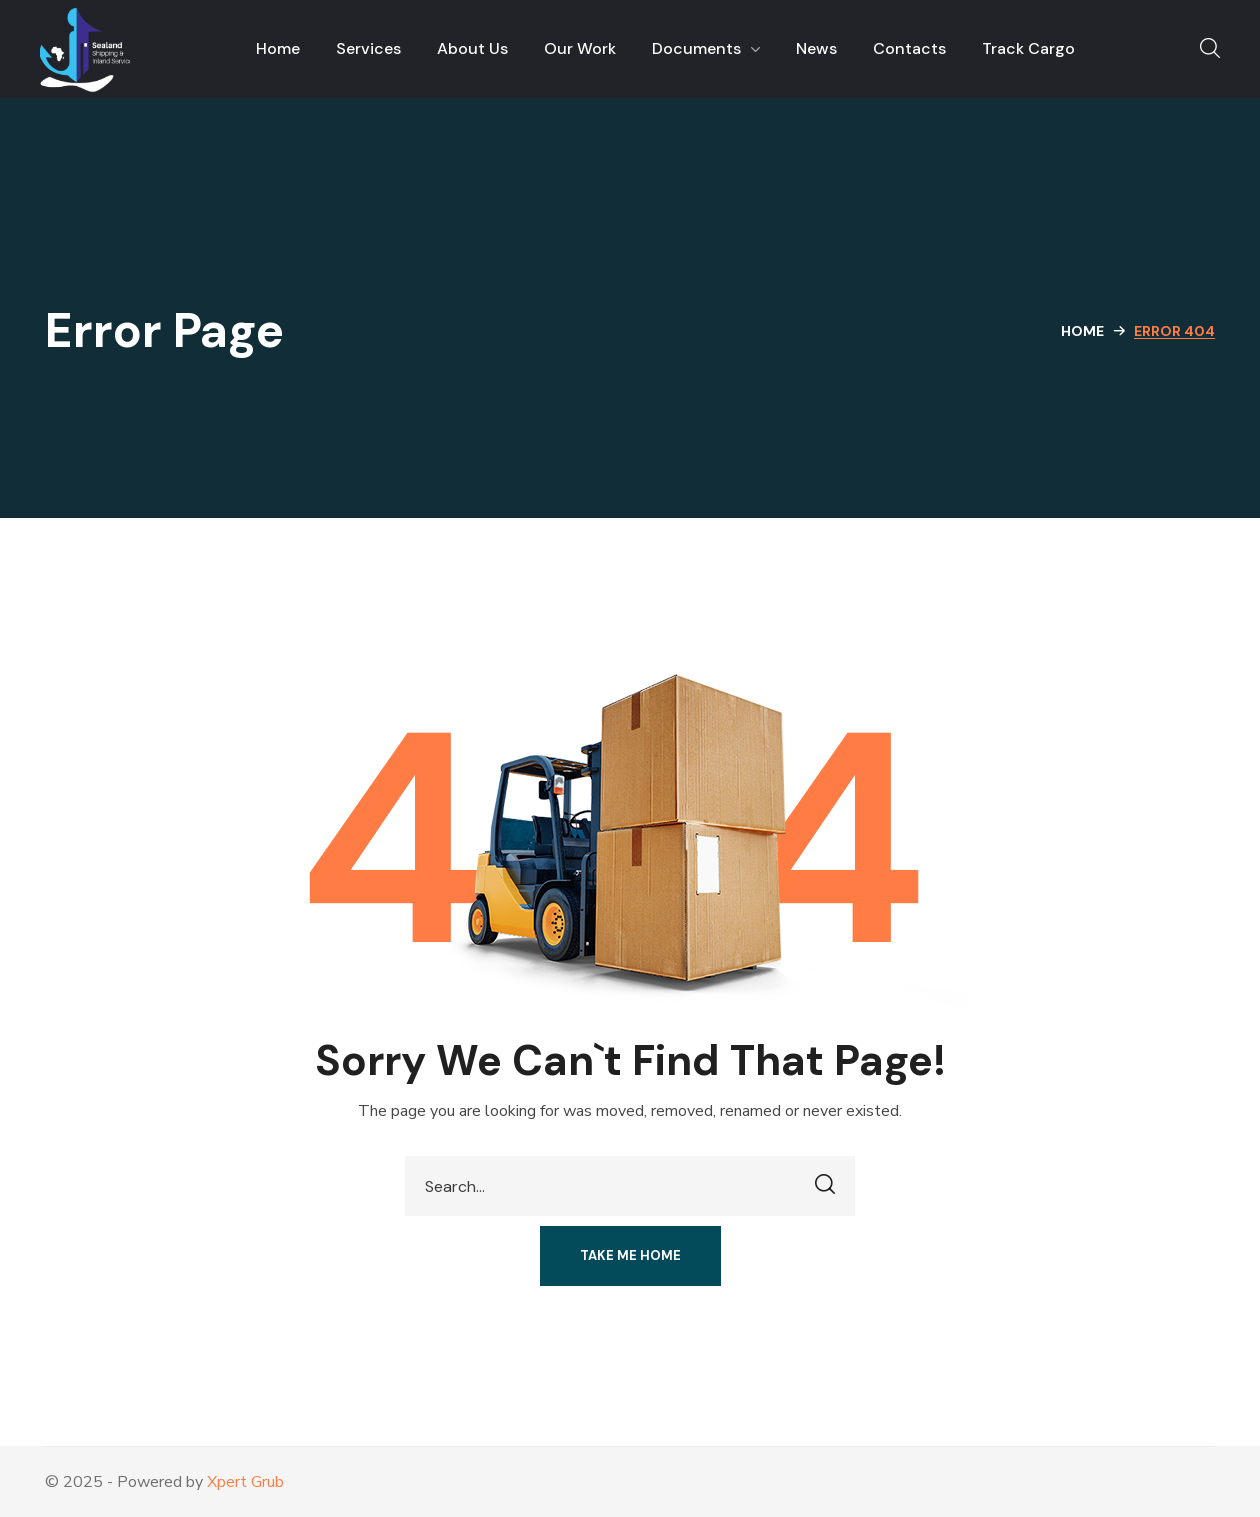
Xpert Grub (245, 1482)
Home (1082, 331)
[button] (1210, 49)
